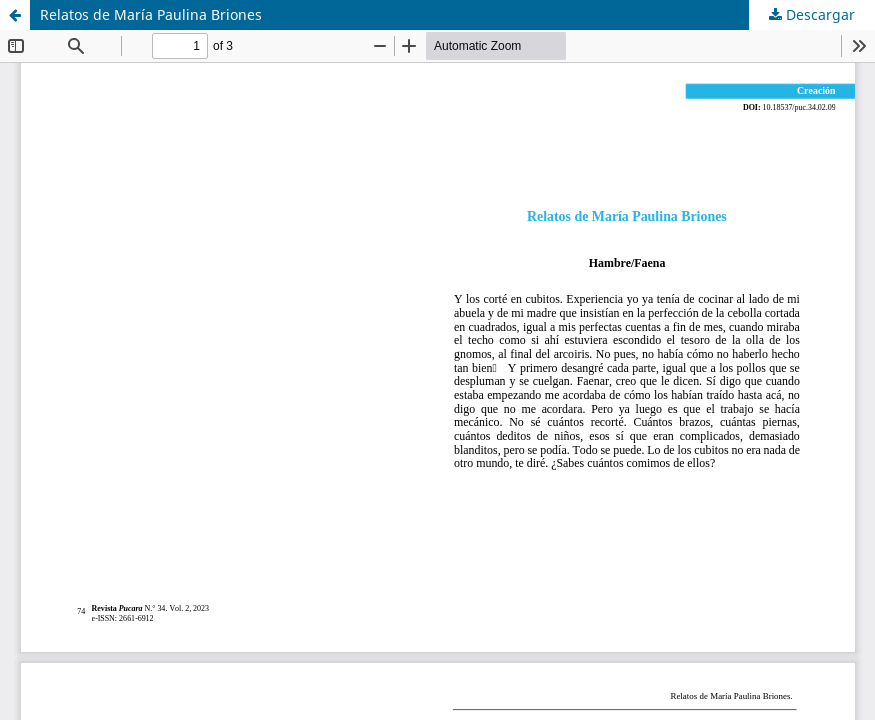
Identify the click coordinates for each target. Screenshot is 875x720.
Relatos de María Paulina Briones (151, 14)
